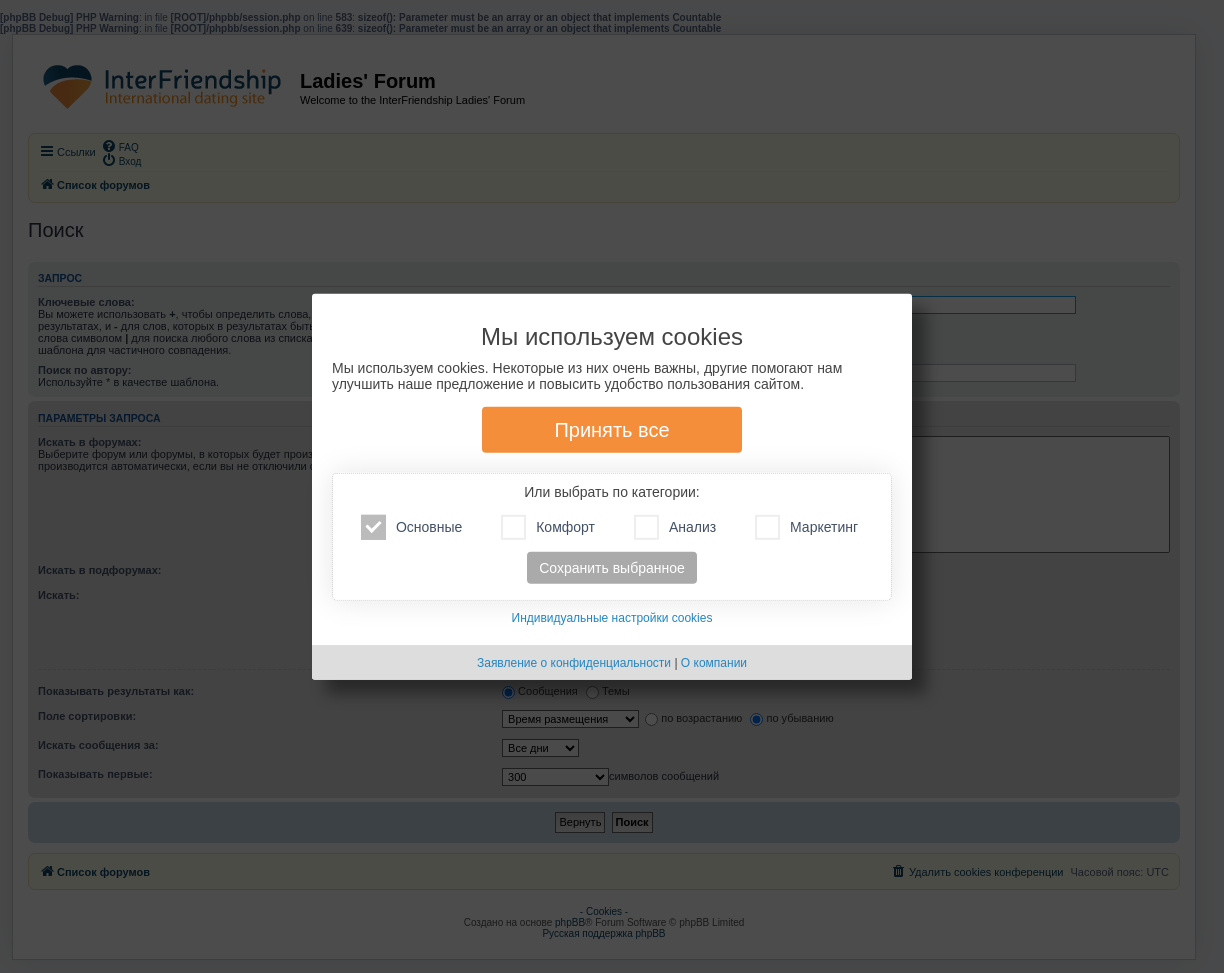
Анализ (675, 527)
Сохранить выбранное (612, 568)
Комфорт (548, 527)
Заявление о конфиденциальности (574, 663)
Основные (411, 527)
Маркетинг (806, 527)
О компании (714, 663)
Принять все (611, 430)
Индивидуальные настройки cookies (612, 618)
